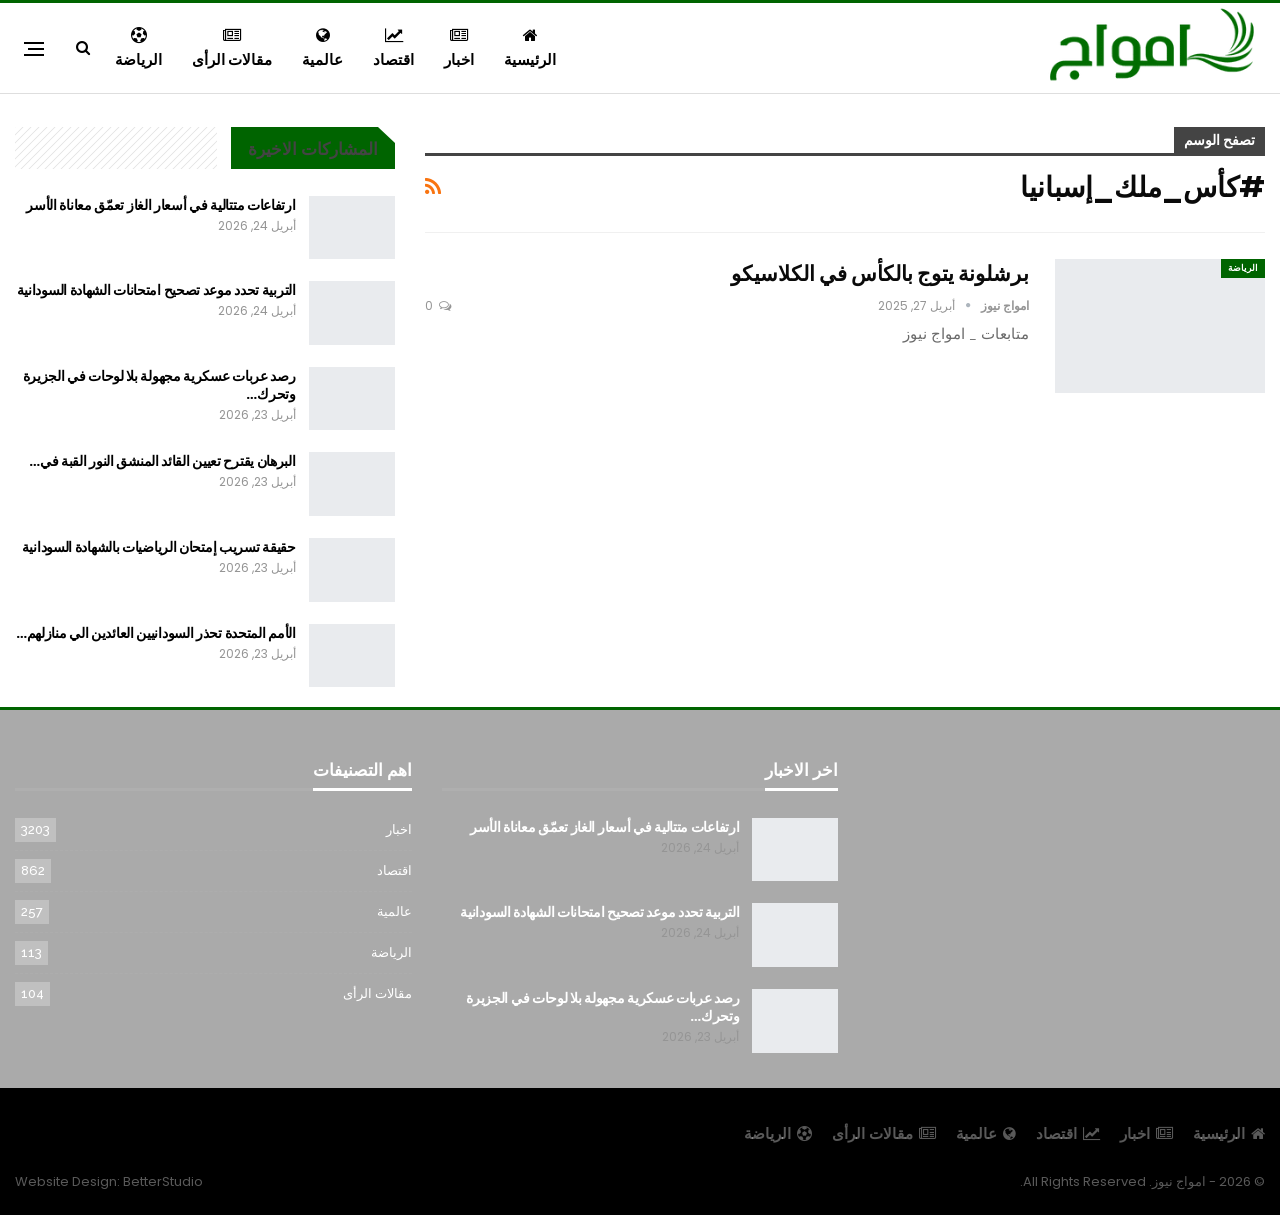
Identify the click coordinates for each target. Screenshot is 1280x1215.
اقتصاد (393, 48)
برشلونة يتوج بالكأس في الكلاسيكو (880, 273)
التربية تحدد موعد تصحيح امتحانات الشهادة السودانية (156, 290)
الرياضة (138, 48)
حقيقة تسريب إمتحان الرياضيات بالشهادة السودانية (159, 547)
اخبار (459, 48)
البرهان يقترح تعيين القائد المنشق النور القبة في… (162, 461)
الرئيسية (530, 48)
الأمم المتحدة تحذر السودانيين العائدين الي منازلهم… (156, 633)
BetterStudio (163, 1181)
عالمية (322, 48)
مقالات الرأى (232, 48)
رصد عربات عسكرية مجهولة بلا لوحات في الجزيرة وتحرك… (159, 385)
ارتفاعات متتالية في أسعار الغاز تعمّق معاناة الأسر (160, 205)
